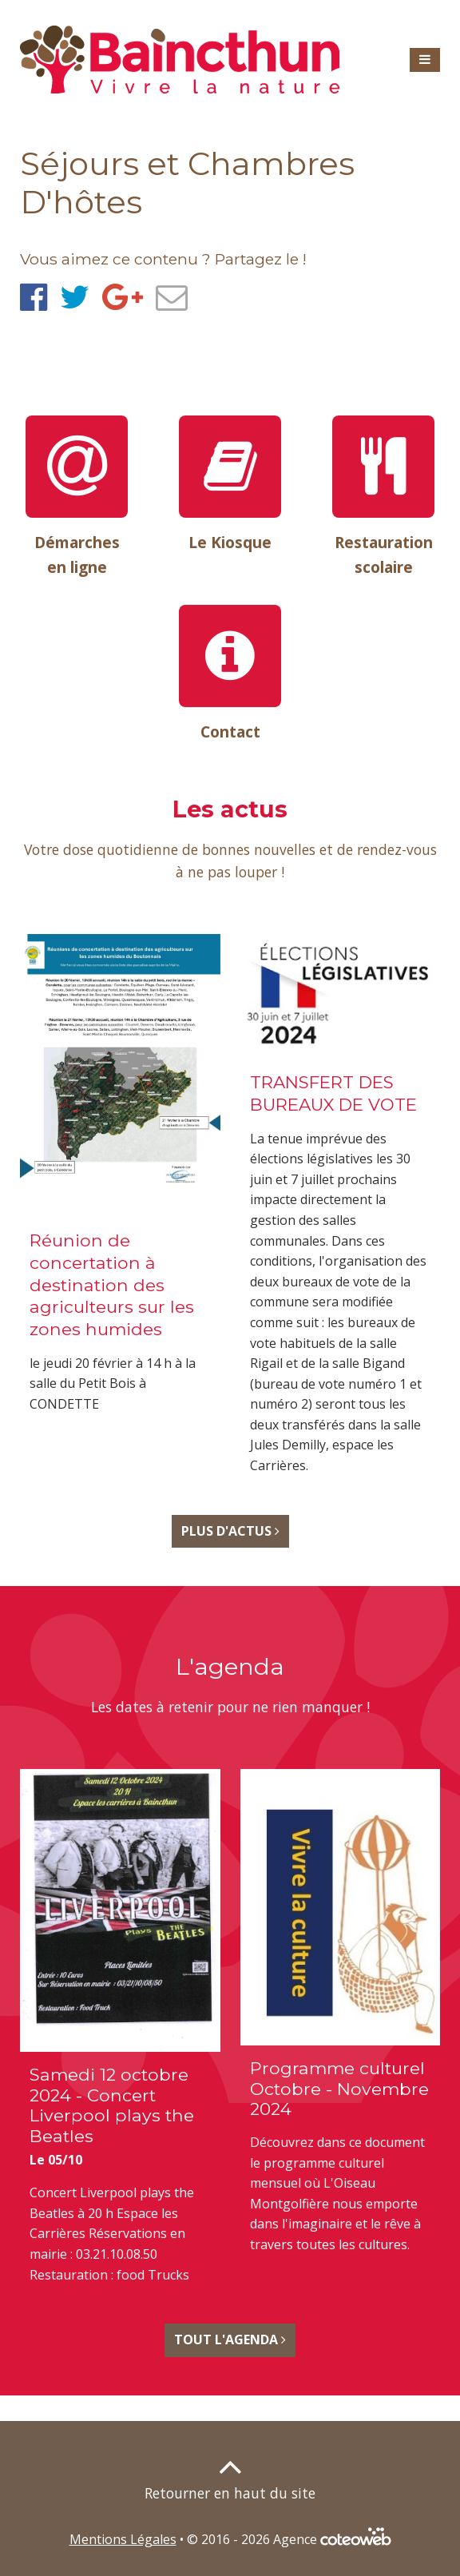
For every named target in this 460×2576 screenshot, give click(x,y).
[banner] (179, 59)
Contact (230, 731)
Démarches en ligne (77, 554)
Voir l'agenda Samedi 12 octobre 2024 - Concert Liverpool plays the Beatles (120, 2033)
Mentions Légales (122, 2539)
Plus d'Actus (230, 1531)
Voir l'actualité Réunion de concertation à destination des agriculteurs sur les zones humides (120, 1181)
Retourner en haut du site (230, 2492)
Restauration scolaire (384, 554)
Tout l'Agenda (230, 2340)
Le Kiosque (230, 542)
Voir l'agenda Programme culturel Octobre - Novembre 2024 (340, 2018)
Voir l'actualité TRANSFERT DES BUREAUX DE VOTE (340, 1211)
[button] (425, 60)
